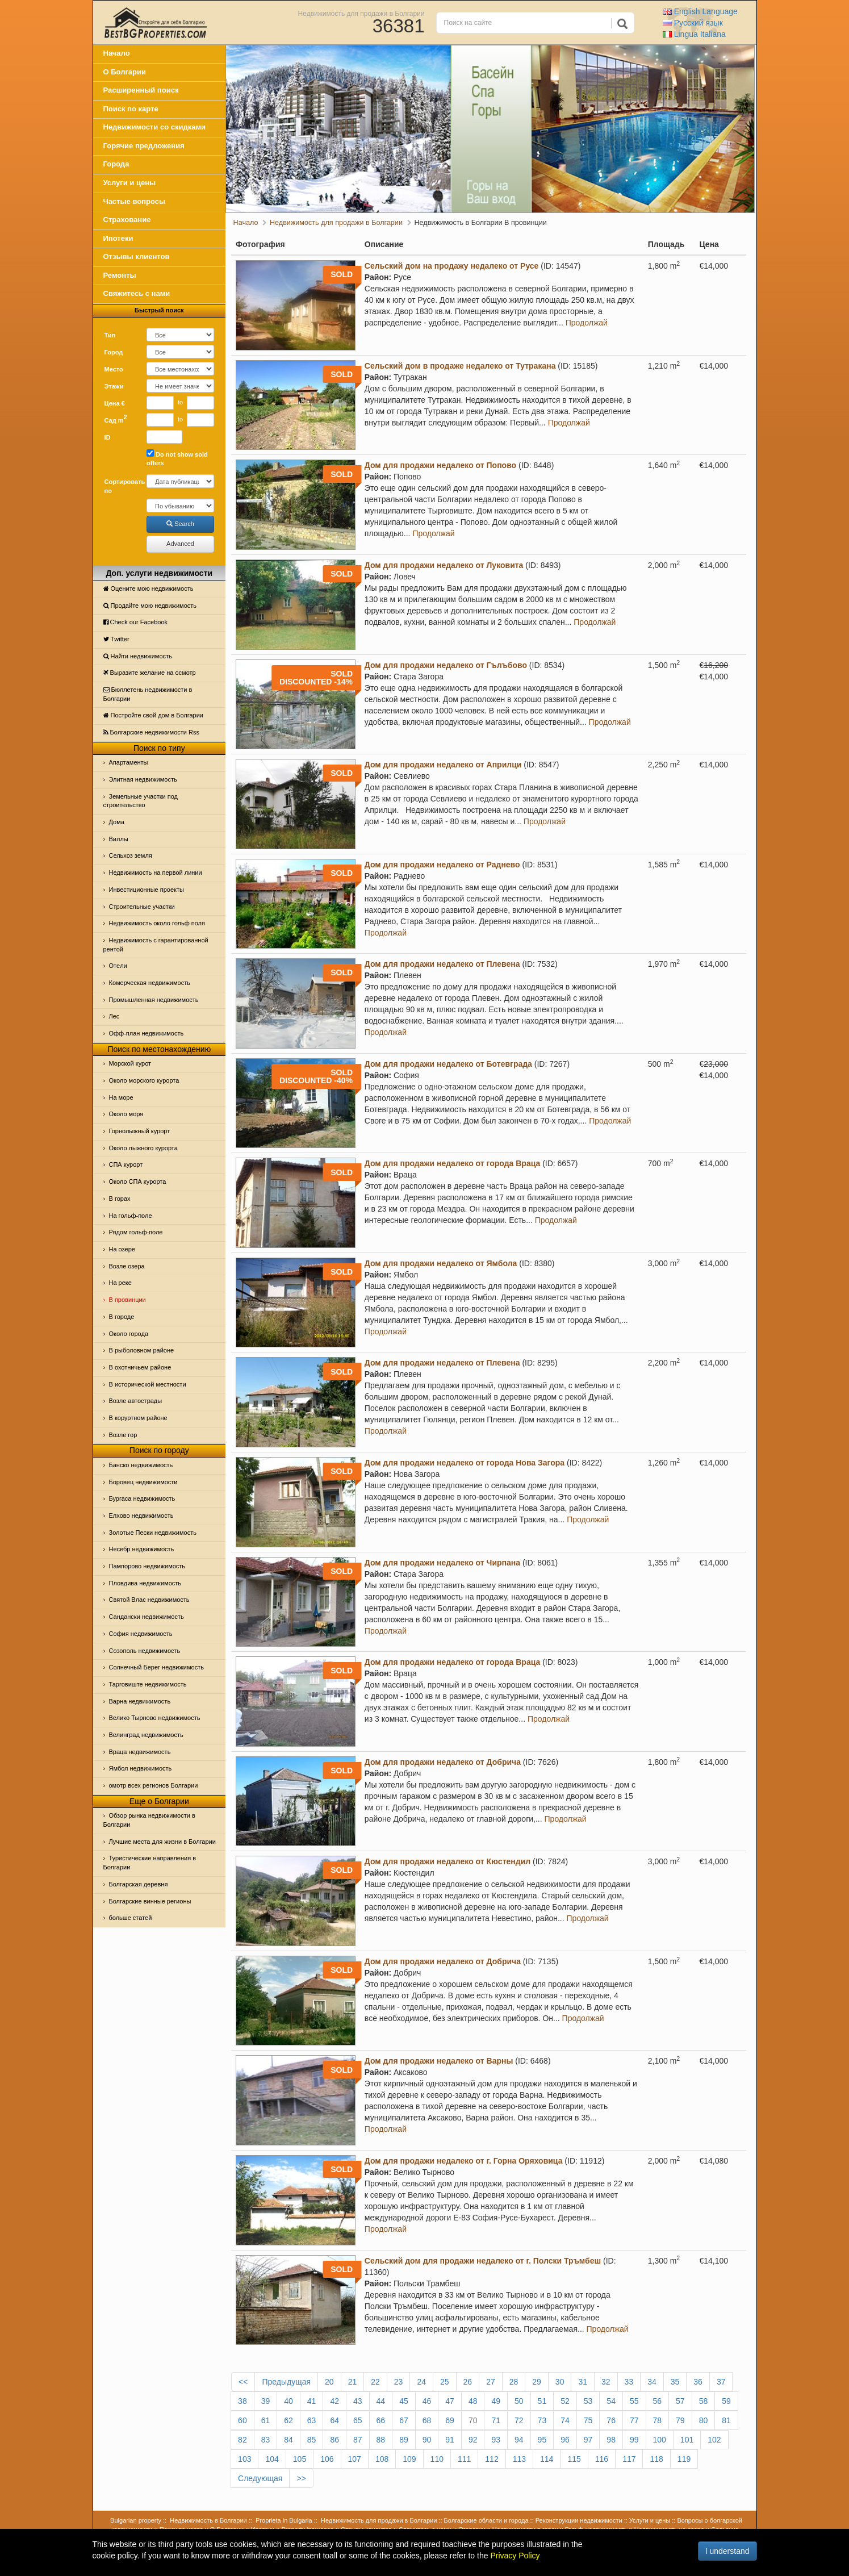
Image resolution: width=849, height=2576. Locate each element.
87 (357, 2439)
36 (697, 2381)
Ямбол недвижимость (140, 1768)
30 (559, 2381)
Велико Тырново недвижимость (154, 1717)
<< (243, 2381)
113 (519, 2459)
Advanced (180, 543)
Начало (116, 53)
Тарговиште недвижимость (148, 1684)
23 (398, 2381)
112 (491, 2459)
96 (565, 2439)
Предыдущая (286, 2381)
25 (444, 2381)
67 (403, 2420)
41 (311, 2401)
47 (449, 2401)
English (700, 11)
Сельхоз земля (130, 855)
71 (495, 2420)
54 (611, 2401)
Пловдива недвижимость (145, 1583)
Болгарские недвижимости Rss (151, 732)
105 (299, 2459)
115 (573, 2459)
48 (473, 2401)
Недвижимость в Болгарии (208, 2520)
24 (421, 2381)
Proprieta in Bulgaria (284, 2520)
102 (714, 2439)
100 (659, 2439)
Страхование (127, 219)
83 (265, 2439)
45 (403, 2401)
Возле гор (123, 1434)
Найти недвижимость (137, 656)
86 (334, 2439)
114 (546, 2459)
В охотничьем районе (140, 1367)
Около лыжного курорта (143, 1148)
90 (427, 2439)
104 (271, 2459)
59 (726, 2401)
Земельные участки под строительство (140, 801)
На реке (120, 1282)
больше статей (130, 1917)
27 (490, 2381)
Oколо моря (126, 1113)
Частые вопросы (134, 201)
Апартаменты (128, 762)
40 (288, 2401)
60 (242, 2420)
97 (588, 2439)
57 (680, 2401)
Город (113, 352)
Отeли (118, 965)
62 (288, 2420)
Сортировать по (121, 486)
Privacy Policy (514, 2555)
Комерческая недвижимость (149, 982)
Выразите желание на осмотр (149, 672)
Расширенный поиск (141, 90)
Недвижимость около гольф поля (157, 923)
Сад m (115, 419)
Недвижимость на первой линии (155, 872)
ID (107, 437)
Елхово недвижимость (141, 1515)
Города (116, 164)
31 (582, 2381)
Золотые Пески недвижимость (152, 1532)
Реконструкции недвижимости (579, 2520)
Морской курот (130, 1063)
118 (656, 2459)
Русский (693, 22)
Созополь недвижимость (145, 1650)
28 (513, 2381)
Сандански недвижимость (146, 1616)
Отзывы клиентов (136, 256)
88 (381, 2439)
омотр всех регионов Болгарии (153, 1785)
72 (519, 2420)
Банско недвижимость (141, 1465)
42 (334, 2401)
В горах (120, 1198)
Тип (110, 335)
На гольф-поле (130, 1215)
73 (542, 2420)
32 (605, 2381)
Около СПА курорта (137, 1181)
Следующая (260, 2478)
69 (449, 2420)
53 (588, 2401)
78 (657, 2420)
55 (634, 2401)
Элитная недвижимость (143, 779)
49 (495, 2401)
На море (121, 1097)
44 (381, 2401)
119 (684, 2459)
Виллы (118, 839)
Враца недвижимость (140, 1751)
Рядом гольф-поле (136, 1232)
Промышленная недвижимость (154, 999)
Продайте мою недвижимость (150, 605)
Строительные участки (142, 906)
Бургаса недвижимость (142, 1498)
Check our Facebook (135, 622)
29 (536, 2381)
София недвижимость (141, 1633)
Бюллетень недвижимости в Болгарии (148, 694)
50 (519, 2401)
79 (680, 2420)
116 (601, 2459)
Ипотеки (118, 238)
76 (611, 2420)
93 (495, 2439)
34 (651, 2381)
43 (357, 2401)
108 (381, 2459)
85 (311, 2439)
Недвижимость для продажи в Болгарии (361, 13)
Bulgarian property (135, 2520)
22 (375, 2381)
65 (357, 2420)
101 (686, 2439)
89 (403, 2439)
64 (334, 2420)
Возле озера (127, 1266)
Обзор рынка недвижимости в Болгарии (149, 1820)
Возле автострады (135, 1400)
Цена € (114, 403)
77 (634, 2420)
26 (467, 2381)
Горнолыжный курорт (139, 1131)
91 (449, 2439)
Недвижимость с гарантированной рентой (155, 945)
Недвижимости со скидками (154, 127)
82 (242, 2439)
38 (242, 2401)
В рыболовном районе (141, 1350)
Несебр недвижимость (141, 1549)
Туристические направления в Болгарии (149, 1863)
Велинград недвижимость (146, 1734)
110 (437, 2459)
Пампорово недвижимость (147, 1566)
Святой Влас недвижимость (149, 1599)
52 (565, 2401)
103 (244, 2459)
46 (427, 2401)
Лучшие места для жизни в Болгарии (162, 1841)
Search (180, 523)
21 (352, 2381)
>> (301, 2478)
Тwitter (116, 639)
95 (542, 2439)
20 (329, 2381)
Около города (129, 1333)
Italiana (694, 34)
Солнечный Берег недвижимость (156, 1667)
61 (265, 2420)
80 (703, 2420)
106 (326, 2459)
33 (629, 2381)
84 (288, 2439)
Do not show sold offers (177, 458)
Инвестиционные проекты (146, 889)
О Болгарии (125, 72)
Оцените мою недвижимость (148, 588)
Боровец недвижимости (143, 1482)
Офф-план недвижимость (146, 1033)
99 (634, 2439)
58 (703, 2401)
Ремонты (119, 275)
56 (657, 2401)
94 (519, 2439)
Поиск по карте (130, 109)
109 (409, 2459)
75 (588, 2420)
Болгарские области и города (486, 2520)
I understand (727, 2551)
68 (427, 2420)
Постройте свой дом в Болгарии (153, 715)
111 (464, 2459)
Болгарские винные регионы (150, 1901)
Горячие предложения (144, 145)
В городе (122, 1316)
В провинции (127, 1299)
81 (726, 2420)
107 (354, 2459)
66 (381, 2420)
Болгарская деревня (138, 1884)
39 (265, 2401)
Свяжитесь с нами (136, 293)
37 (721, 2381)
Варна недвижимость (140, 1701)
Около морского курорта (144, 1080)
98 (611, 2439)
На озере (122, 1249)
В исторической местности (147, 1384)
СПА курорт (126, 1164)
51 (542, 2401)
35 (675, 2381)
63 (311, 2420)
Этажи (114, 386)
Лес (114, 1016)
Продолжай (587, 322)
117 (628, 2459)
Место (113, 369)
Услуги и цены (129, 182)
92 (473, 2439)
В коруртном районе (138, 1417)
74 (565, 2420)
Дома (116, 822)
